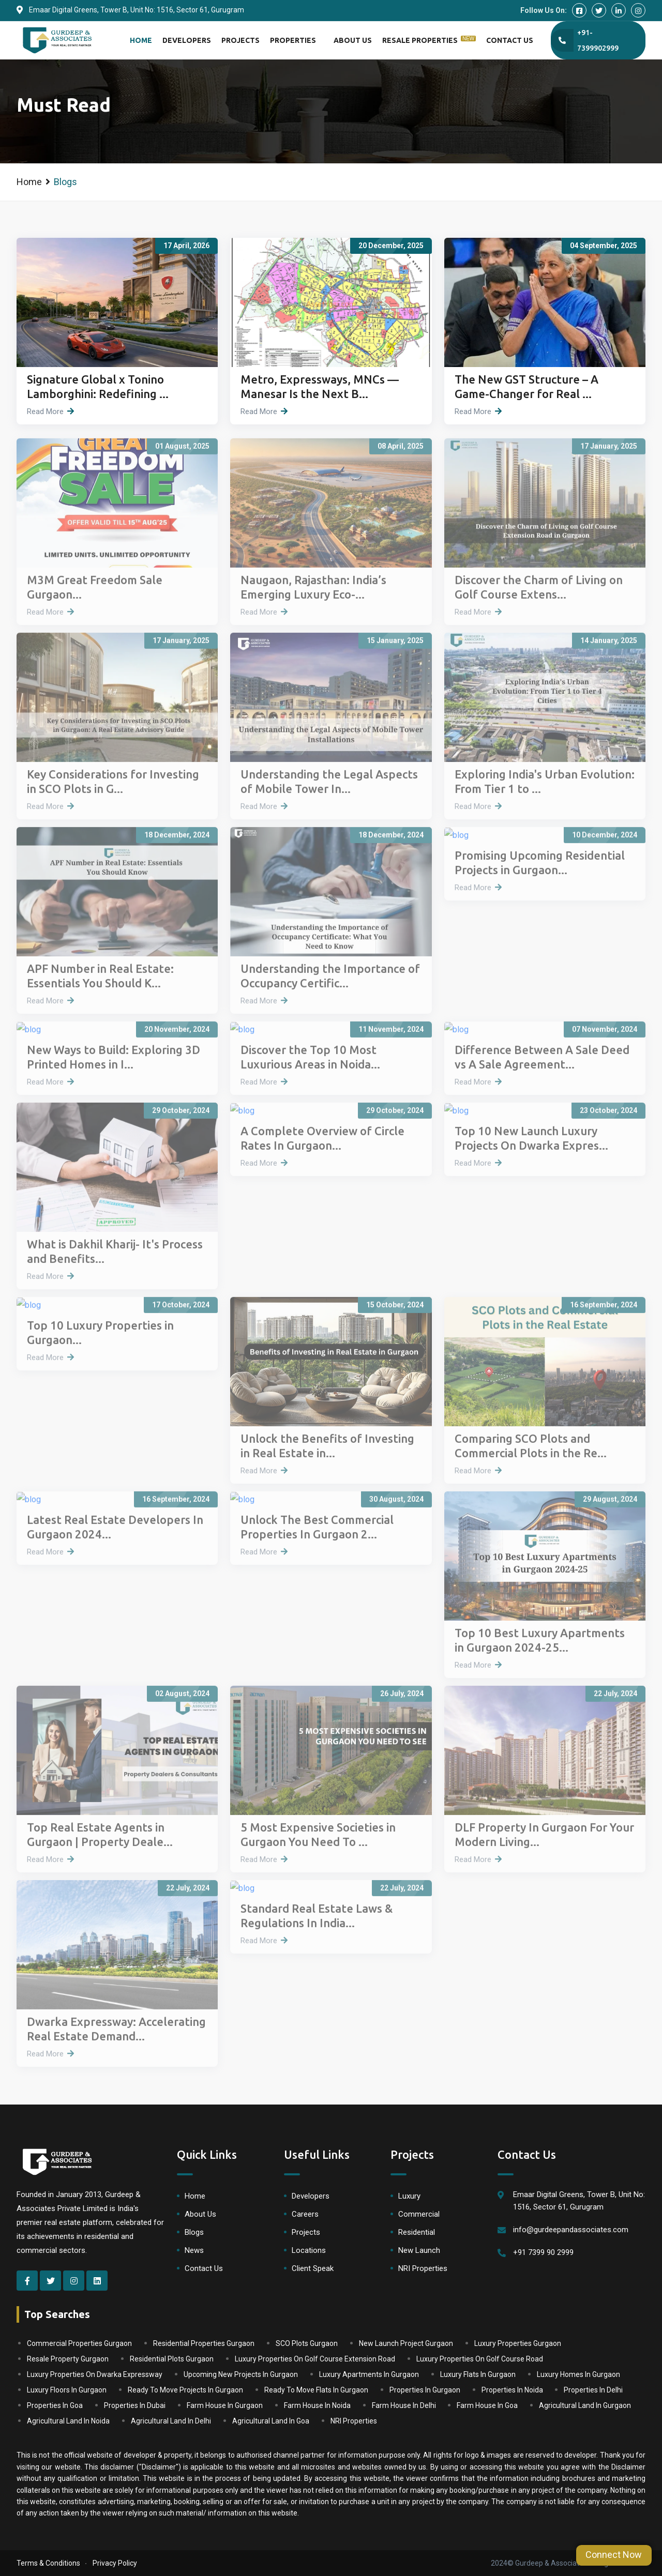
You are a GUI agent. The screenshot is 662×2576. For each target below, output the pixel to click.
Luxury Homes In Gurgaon (578, 2374)
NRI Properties (422, 2268)
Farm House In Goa (487, 2405)
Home (141, 40)
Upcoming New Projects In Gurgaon (241, 2374)
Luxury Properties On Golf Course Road (479, 2359)
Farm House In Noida (317, 2405)
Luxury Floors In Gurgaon (67, 2390)
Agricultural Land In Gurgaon (585, 2405)
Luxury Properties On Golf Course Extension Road (315, 2359)
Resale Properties (429, 40)
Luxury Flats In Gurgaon (478, 2374)
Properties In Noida (512, 2390)
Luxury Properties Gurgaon (517, 2343)
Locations (309, 2250)
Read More (45, 411)
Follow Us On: (543, 10)
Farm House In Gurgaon (225, 2405)
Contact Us (509, 40)
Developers (186, 40)
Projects (240, 40)
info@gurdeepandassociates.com (570, 2229)
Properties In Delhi (593, 2390)
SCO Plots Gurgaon (307, 2343)
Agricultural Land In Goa (270, 2421)
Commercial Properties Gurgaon (79, 2343)
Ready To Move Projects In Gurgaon (185, 2390)
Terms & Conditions (48, 2563)
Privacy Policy (115, 2563)
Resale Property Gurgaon (68, 2359)
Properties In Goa (55, 2405)
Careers (305, 2214)
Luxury (409, 2196)
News (194, 2250)
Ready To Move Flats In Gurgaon (316, 2390)
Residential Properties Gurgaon (203, 2343)
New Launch (419, 2250)
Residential (416, 2232)
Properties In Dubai (135, 2405)
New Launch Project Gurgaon (406, 2343)
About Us (353, 40)
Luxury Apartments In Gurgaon (369, 2374)
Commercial (419, 2214)
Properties (293, 40)
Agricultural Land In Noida (68, 2421)
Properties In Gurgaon (424, 2390)
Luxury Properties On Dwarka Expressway (94, 2374)
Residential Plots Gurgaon (172, 2359)
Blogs (194, 2232)
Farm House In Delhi (404, 2405)
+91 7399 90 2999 (543, 2252)
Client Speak (313, 2268)
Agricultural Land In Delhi (171, 2421)
